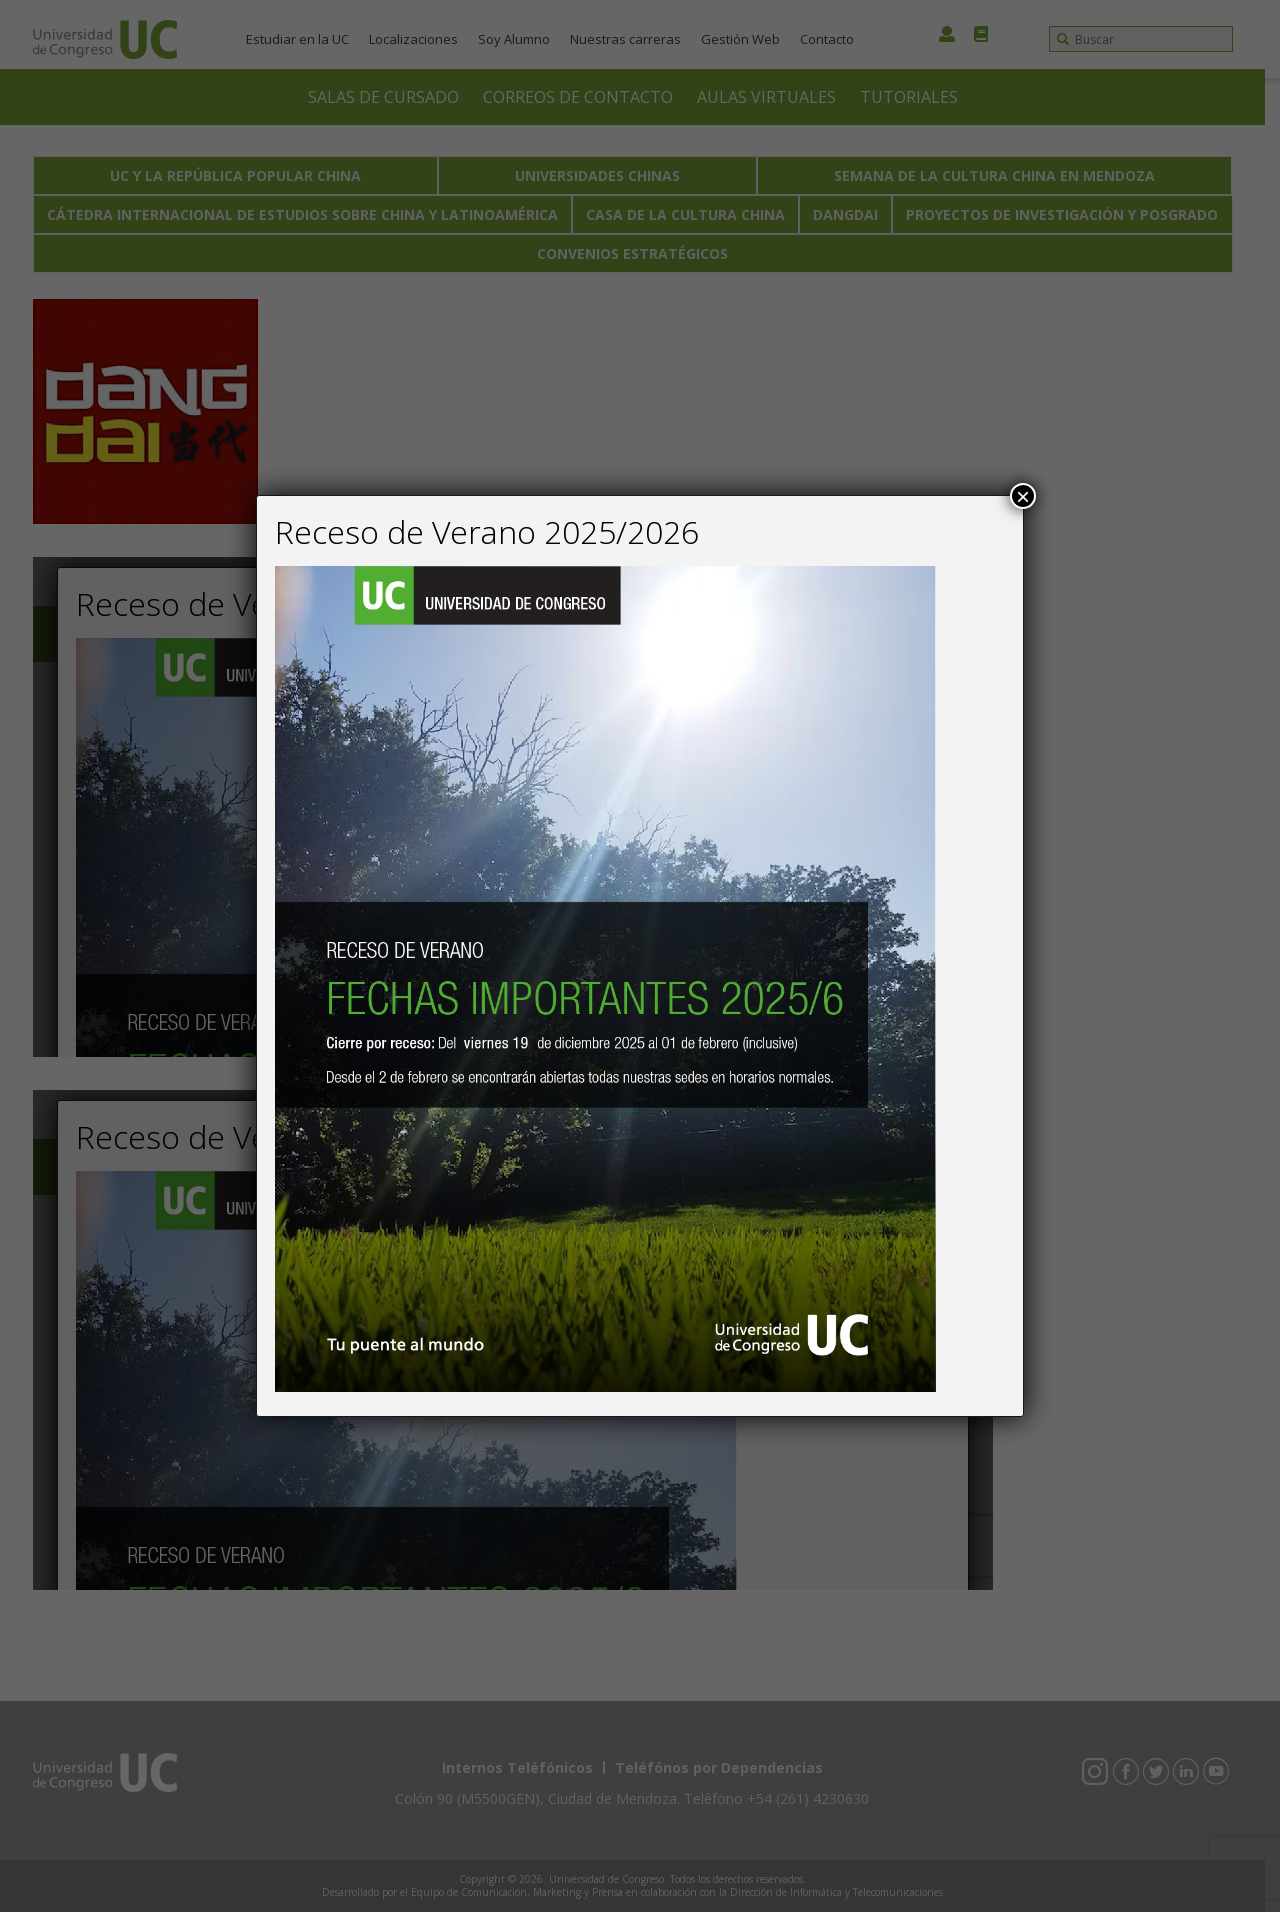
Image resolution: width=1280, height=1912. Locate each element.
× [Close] (1023, 496)
